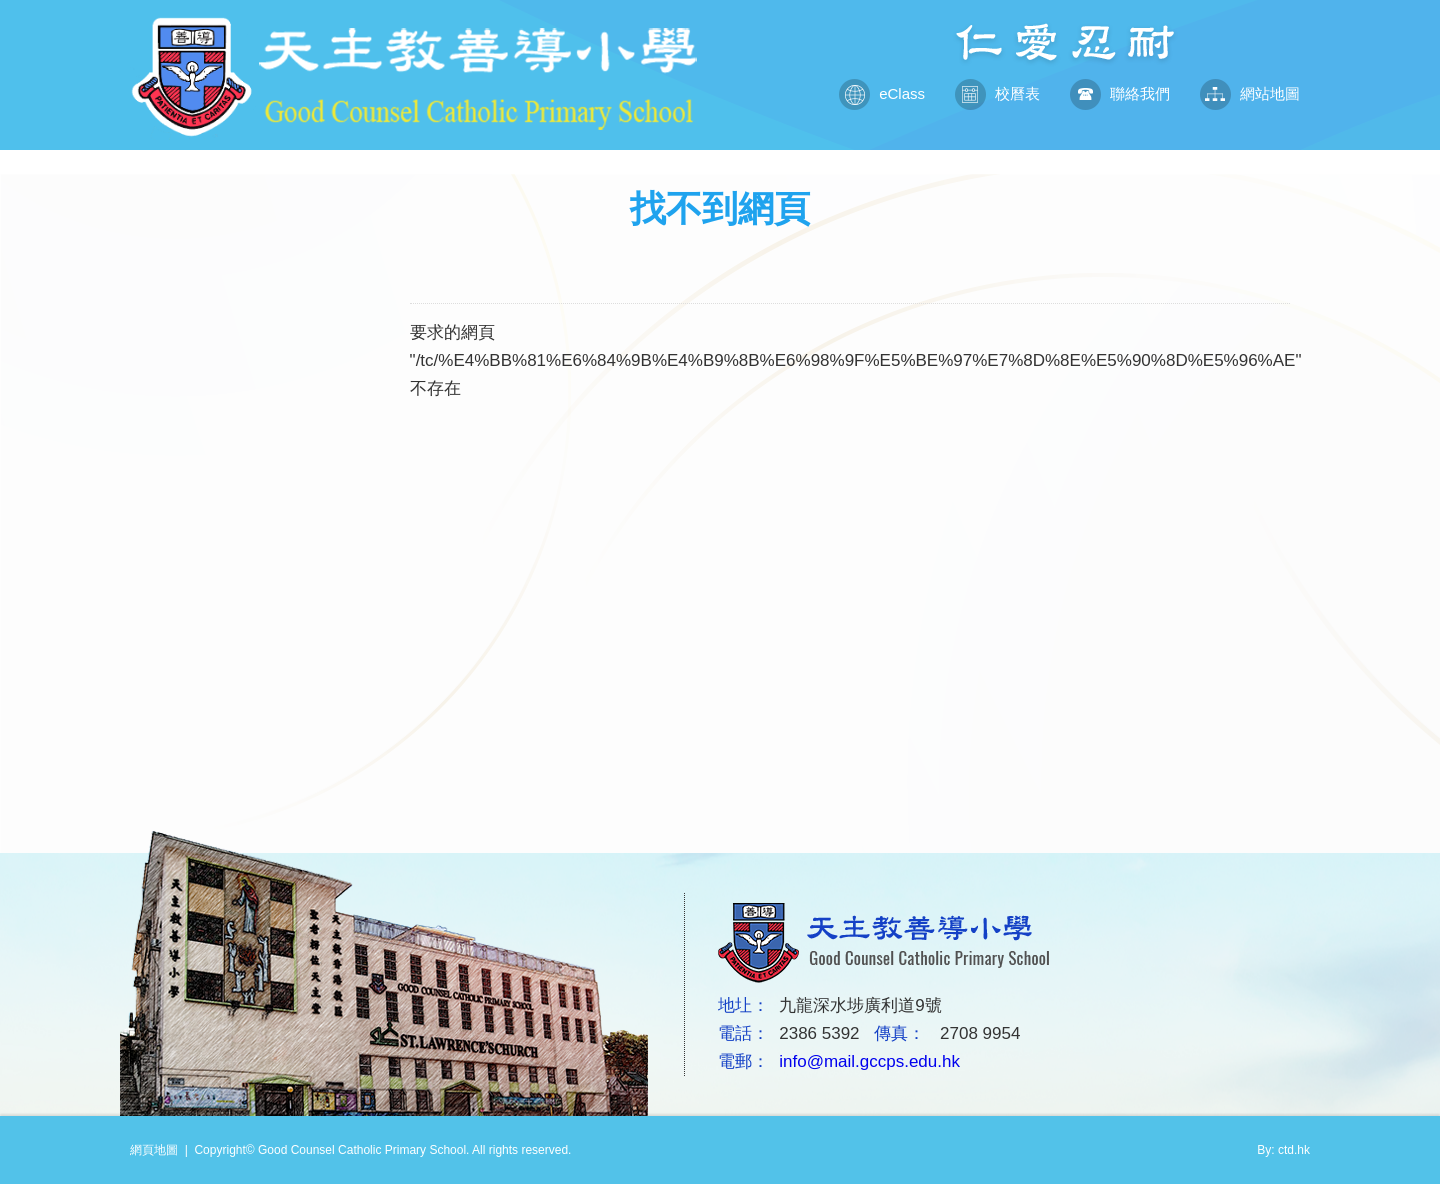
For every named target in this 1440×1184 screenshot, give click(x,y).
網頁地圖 (154, 1150)
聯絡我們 (1120, 94)
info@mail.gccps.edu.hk (869, 1061)
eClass (882, 94)
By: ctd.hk (1283, 1150)
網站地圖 (1250, 94)
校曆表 (997, 94)
